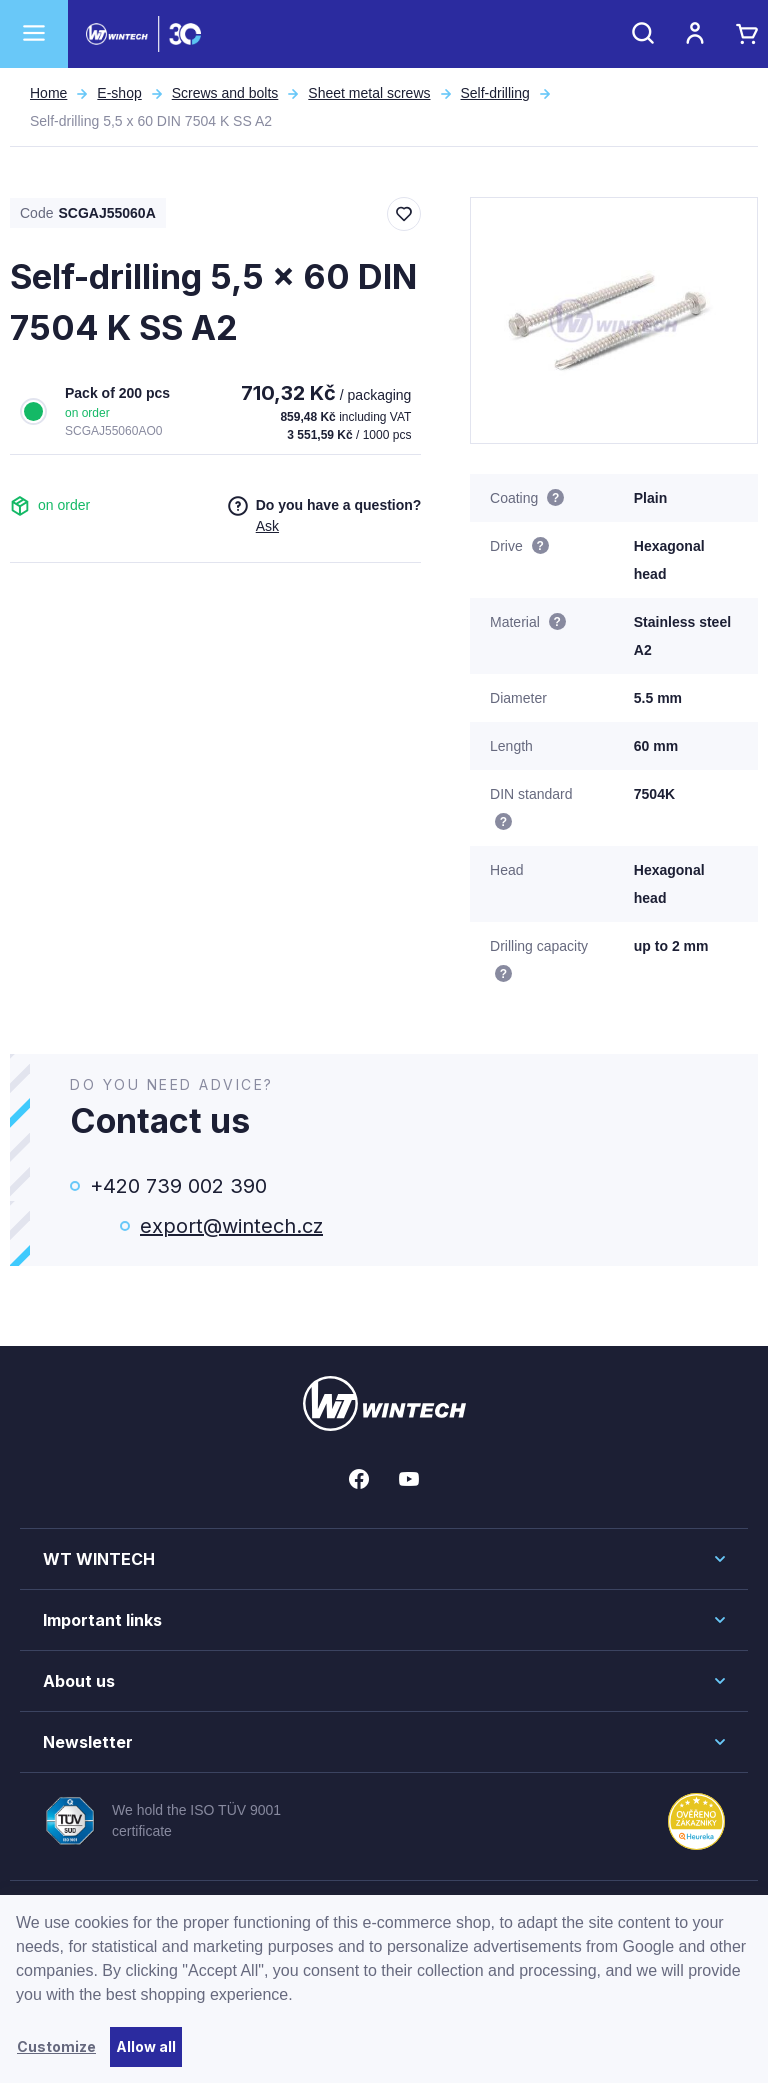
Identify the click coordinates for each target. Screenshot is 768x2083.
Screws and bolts (225, 93)
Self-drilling (495, 93)
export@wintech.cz (231, 1226)
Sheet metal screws (369, 93)
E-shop (119, 93)
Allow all (146, 2046)
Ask (267, 526)
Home (48, 93)
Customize (56, 2046)
